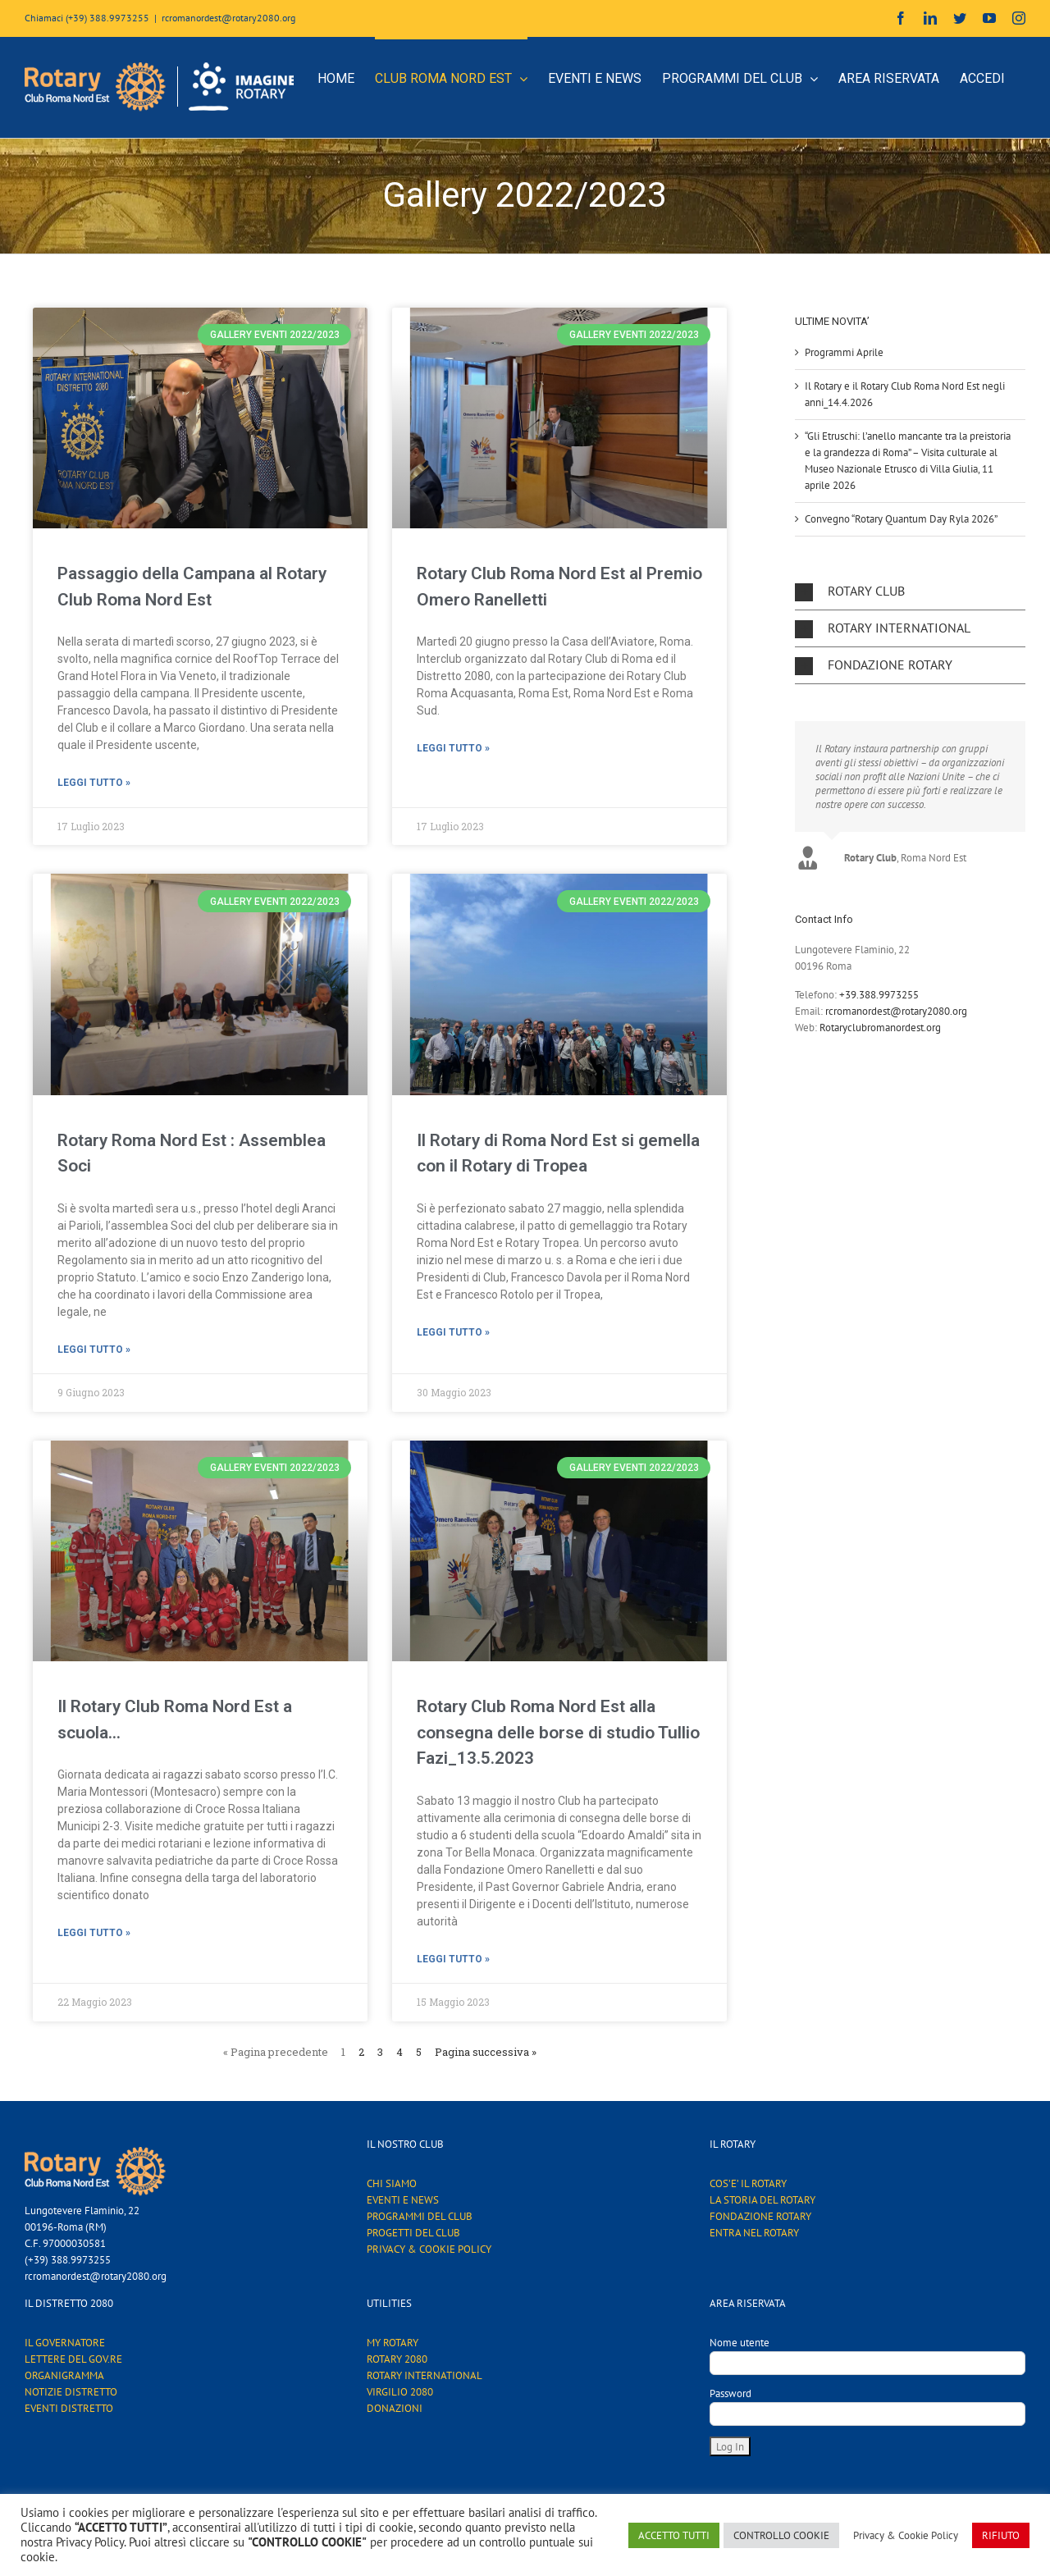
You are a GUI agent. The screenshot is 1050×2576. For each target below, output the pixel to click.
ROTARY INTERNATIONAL (424, 2375)
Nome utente (739, 2343)
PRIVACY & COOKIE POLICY (429, 2249)
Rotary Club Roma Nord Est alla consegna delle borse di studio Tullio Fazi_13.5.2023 (558, 1732)
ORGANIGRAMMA (64, 2375)
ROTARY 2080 (397, 2359)
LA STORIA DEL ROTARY (762, 2200)
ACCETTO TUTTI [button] (674, 2535)
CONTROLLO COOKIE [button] (781, 2535)
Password (730, 2393)
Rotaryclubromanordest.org (880, 1028)
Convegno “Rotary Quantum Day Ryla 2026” (901, 519)
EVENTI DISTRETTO (69, 2408)
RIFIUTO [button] (1001, 2535)
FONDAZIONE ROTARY (760, 2216)
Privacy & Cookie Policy (905, 2535)
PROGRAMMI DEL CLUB (419, 2216)
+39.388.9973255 (879, 995)
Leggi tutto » (93, 782)
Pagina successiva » (485, 2051)
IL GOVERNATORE (65, 2343)
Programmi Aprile (844, 352)
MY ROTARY (392, 2343)
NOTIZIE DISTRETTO (71, 2392)
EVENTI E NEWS (403, 2200)
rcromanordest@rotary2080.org (228, 17)
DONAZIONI (394, 2408)
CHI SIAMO (392, 2183)
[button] (910, 591)
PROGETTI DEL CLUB (413, 2233)
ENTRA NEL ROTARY (754, 2233)
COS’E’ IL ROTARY (748, 2183)
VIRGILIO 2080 (400, 2392)
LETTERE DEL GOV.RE (73, 2359)
